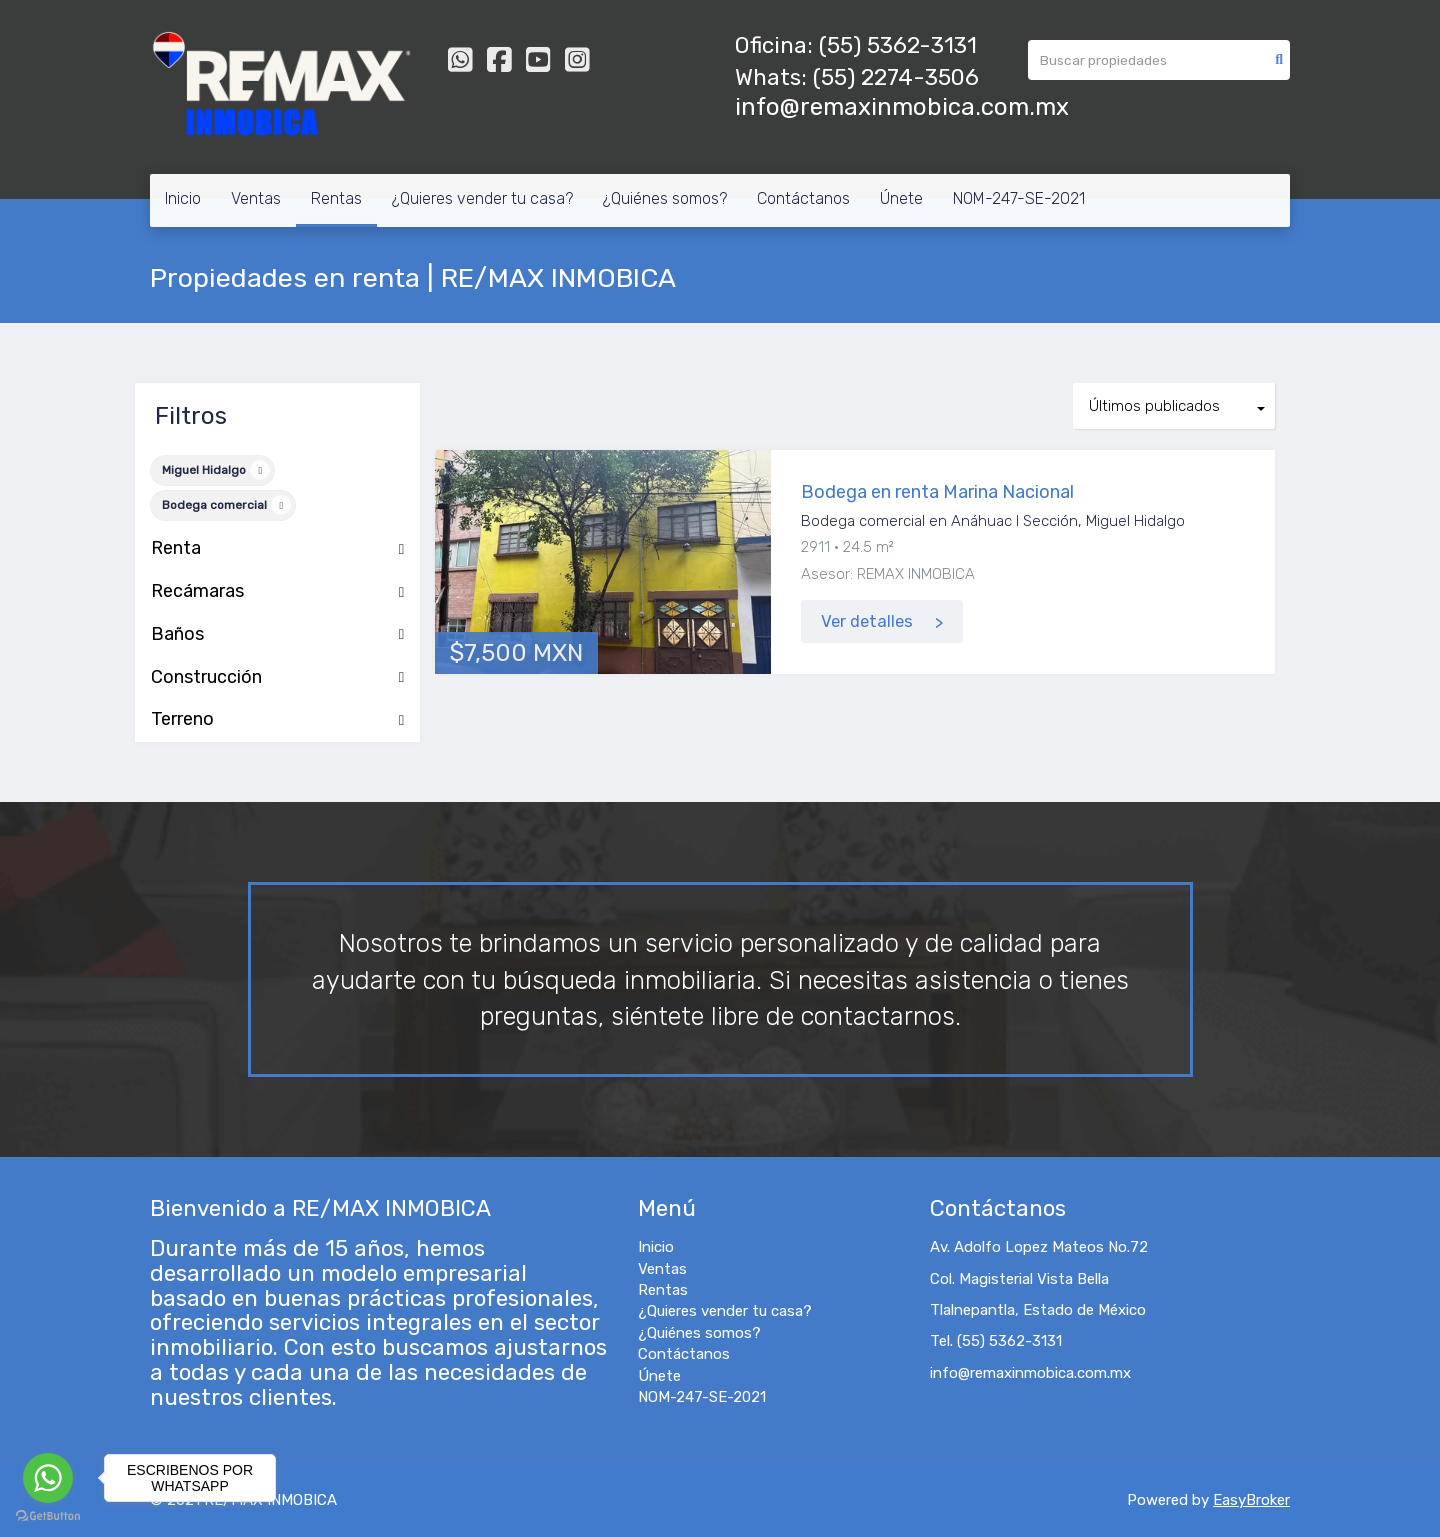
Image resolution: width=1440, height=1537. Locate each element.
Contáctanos (803, 198)
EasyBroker (1251, 1500)
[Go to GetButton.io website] (48, 1516)
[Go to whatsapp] (48, 1478)
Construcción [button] (277, 678)
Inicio (183, 198)
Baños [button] (277, 635)
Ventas (256, 198)
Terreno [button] (277, 720)
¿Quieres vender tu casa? (482, 198)
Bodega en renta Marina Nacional (937, 492)
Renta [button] (277, 549)
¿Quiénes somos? (665, 198)
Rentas (336, 198)
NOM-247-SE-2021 (1019, 198)
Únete (901, 198)
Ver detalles (867, 621)
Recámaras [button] (277, 592)
